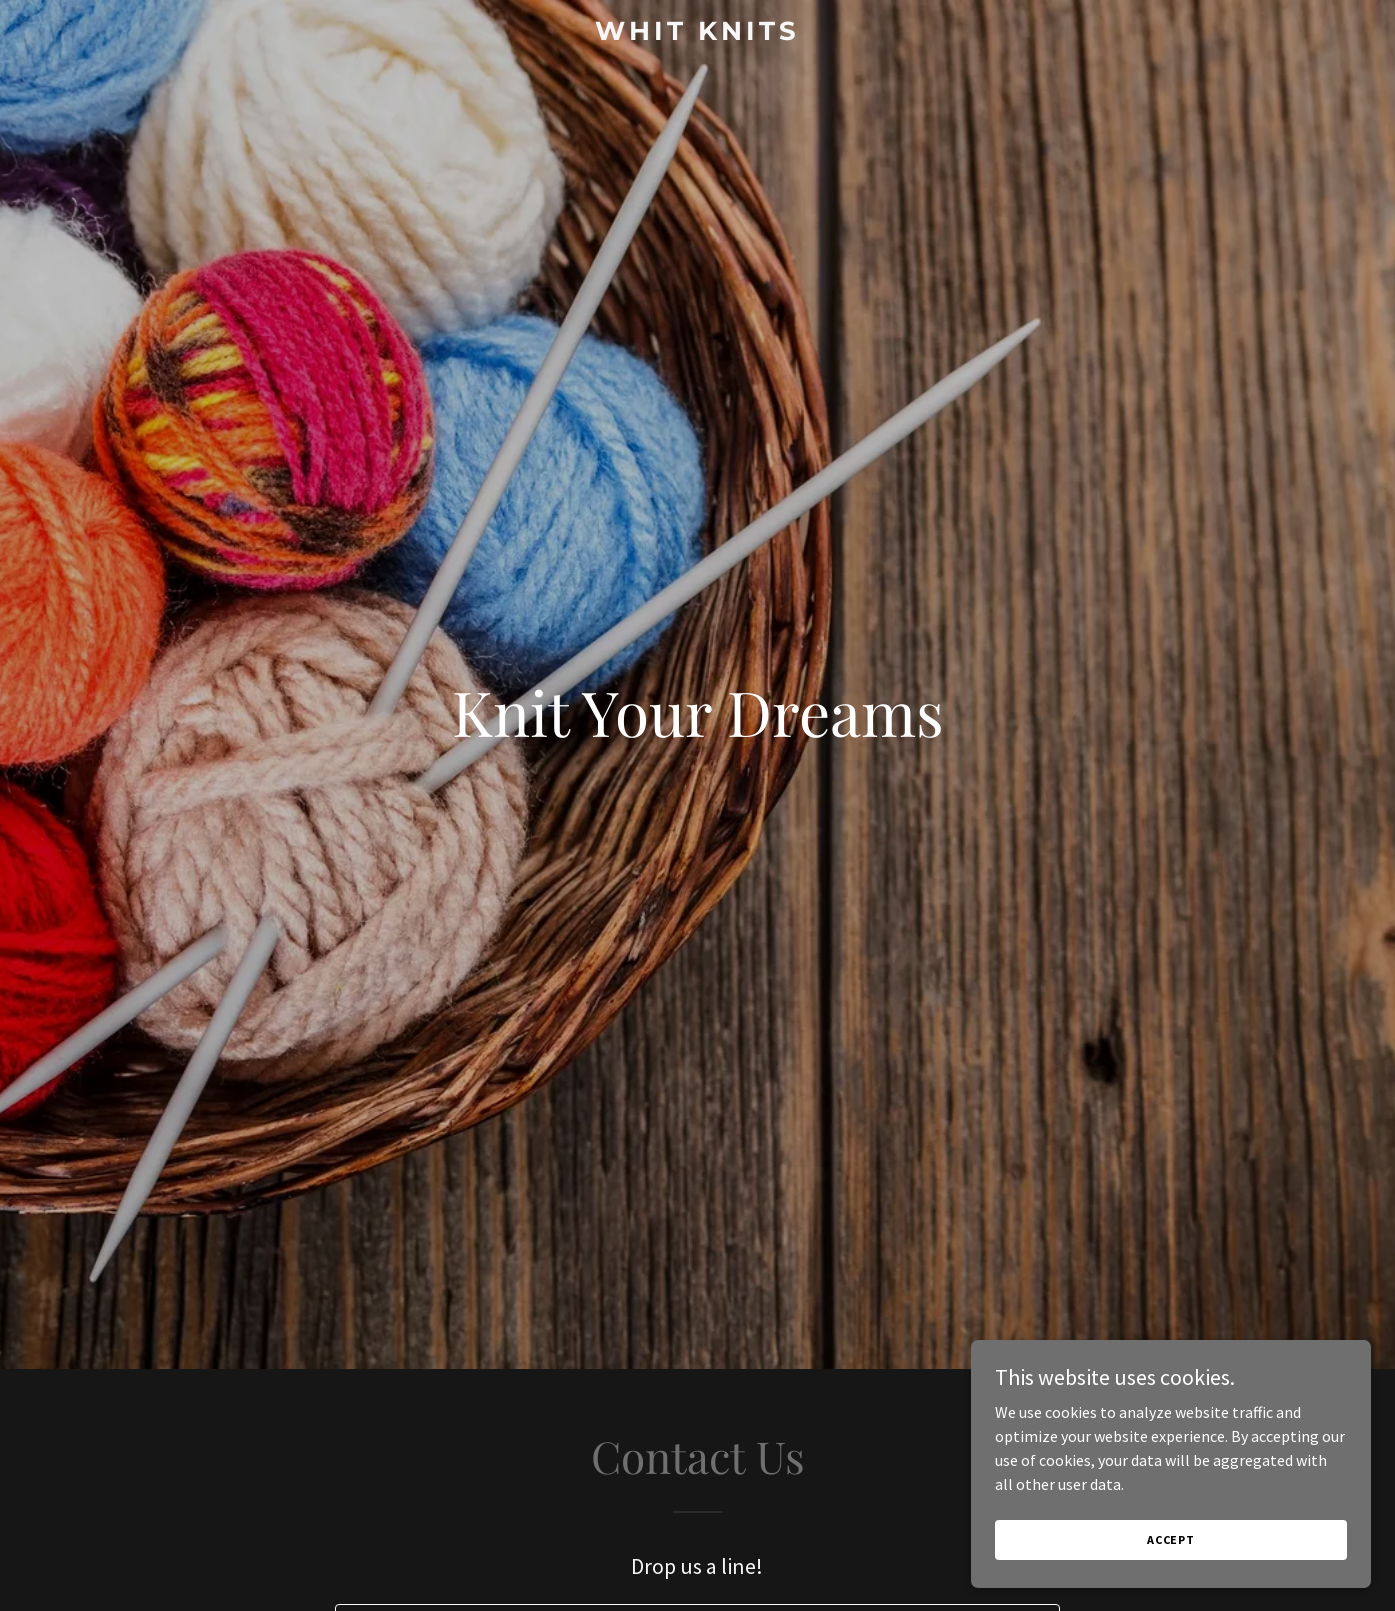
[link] (697, 34)
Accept (1171, 1539)
